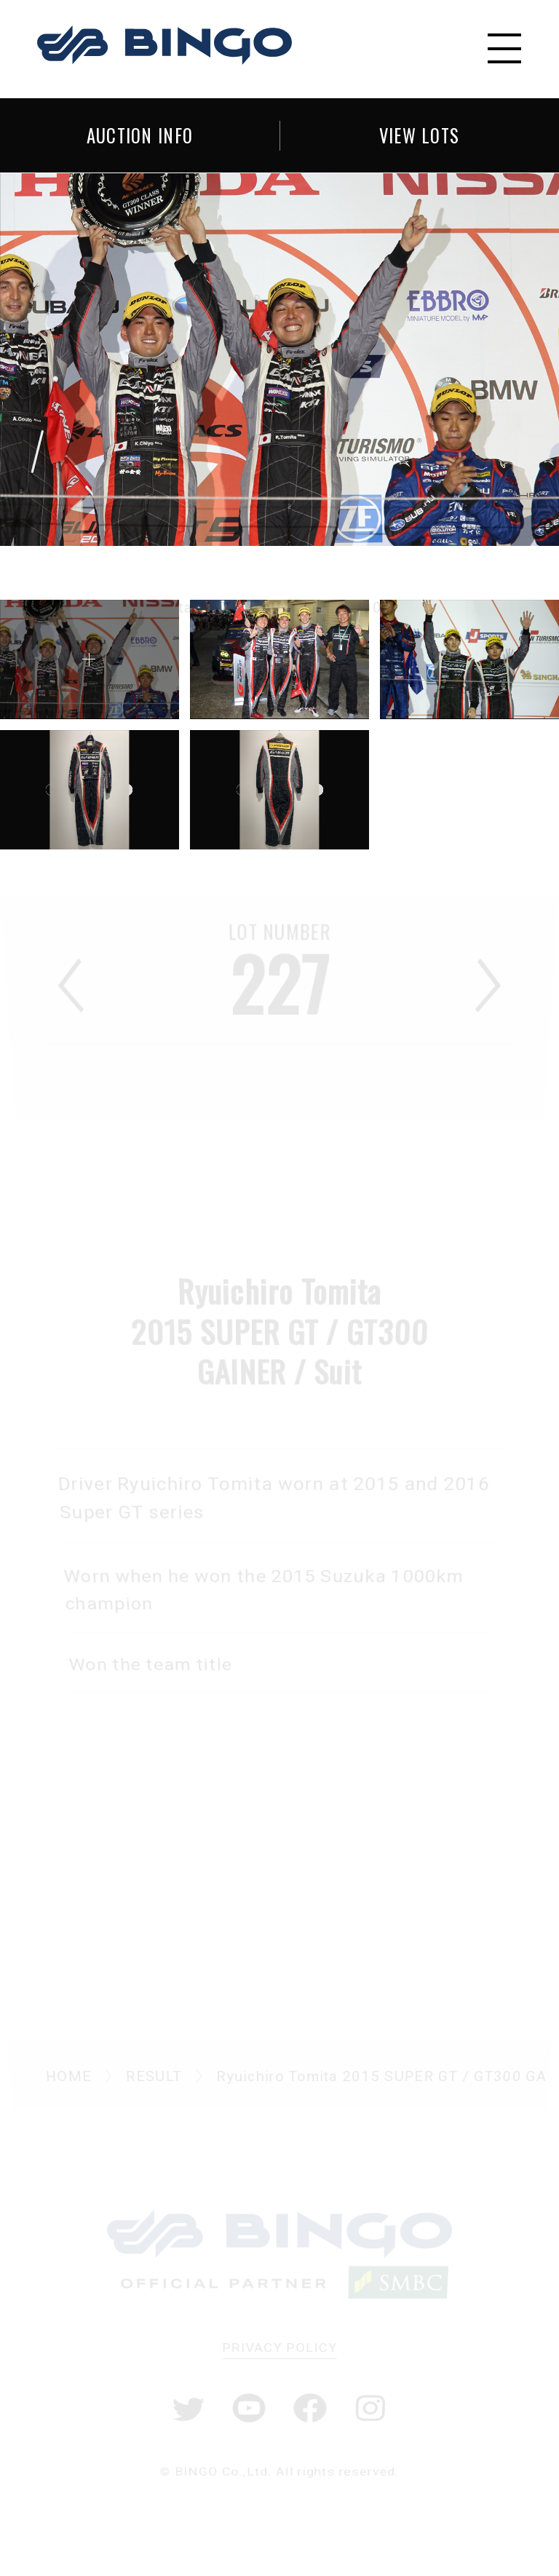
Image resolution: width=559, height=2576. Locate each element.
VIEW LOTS (419, 135)
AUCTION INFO (140, 135)
